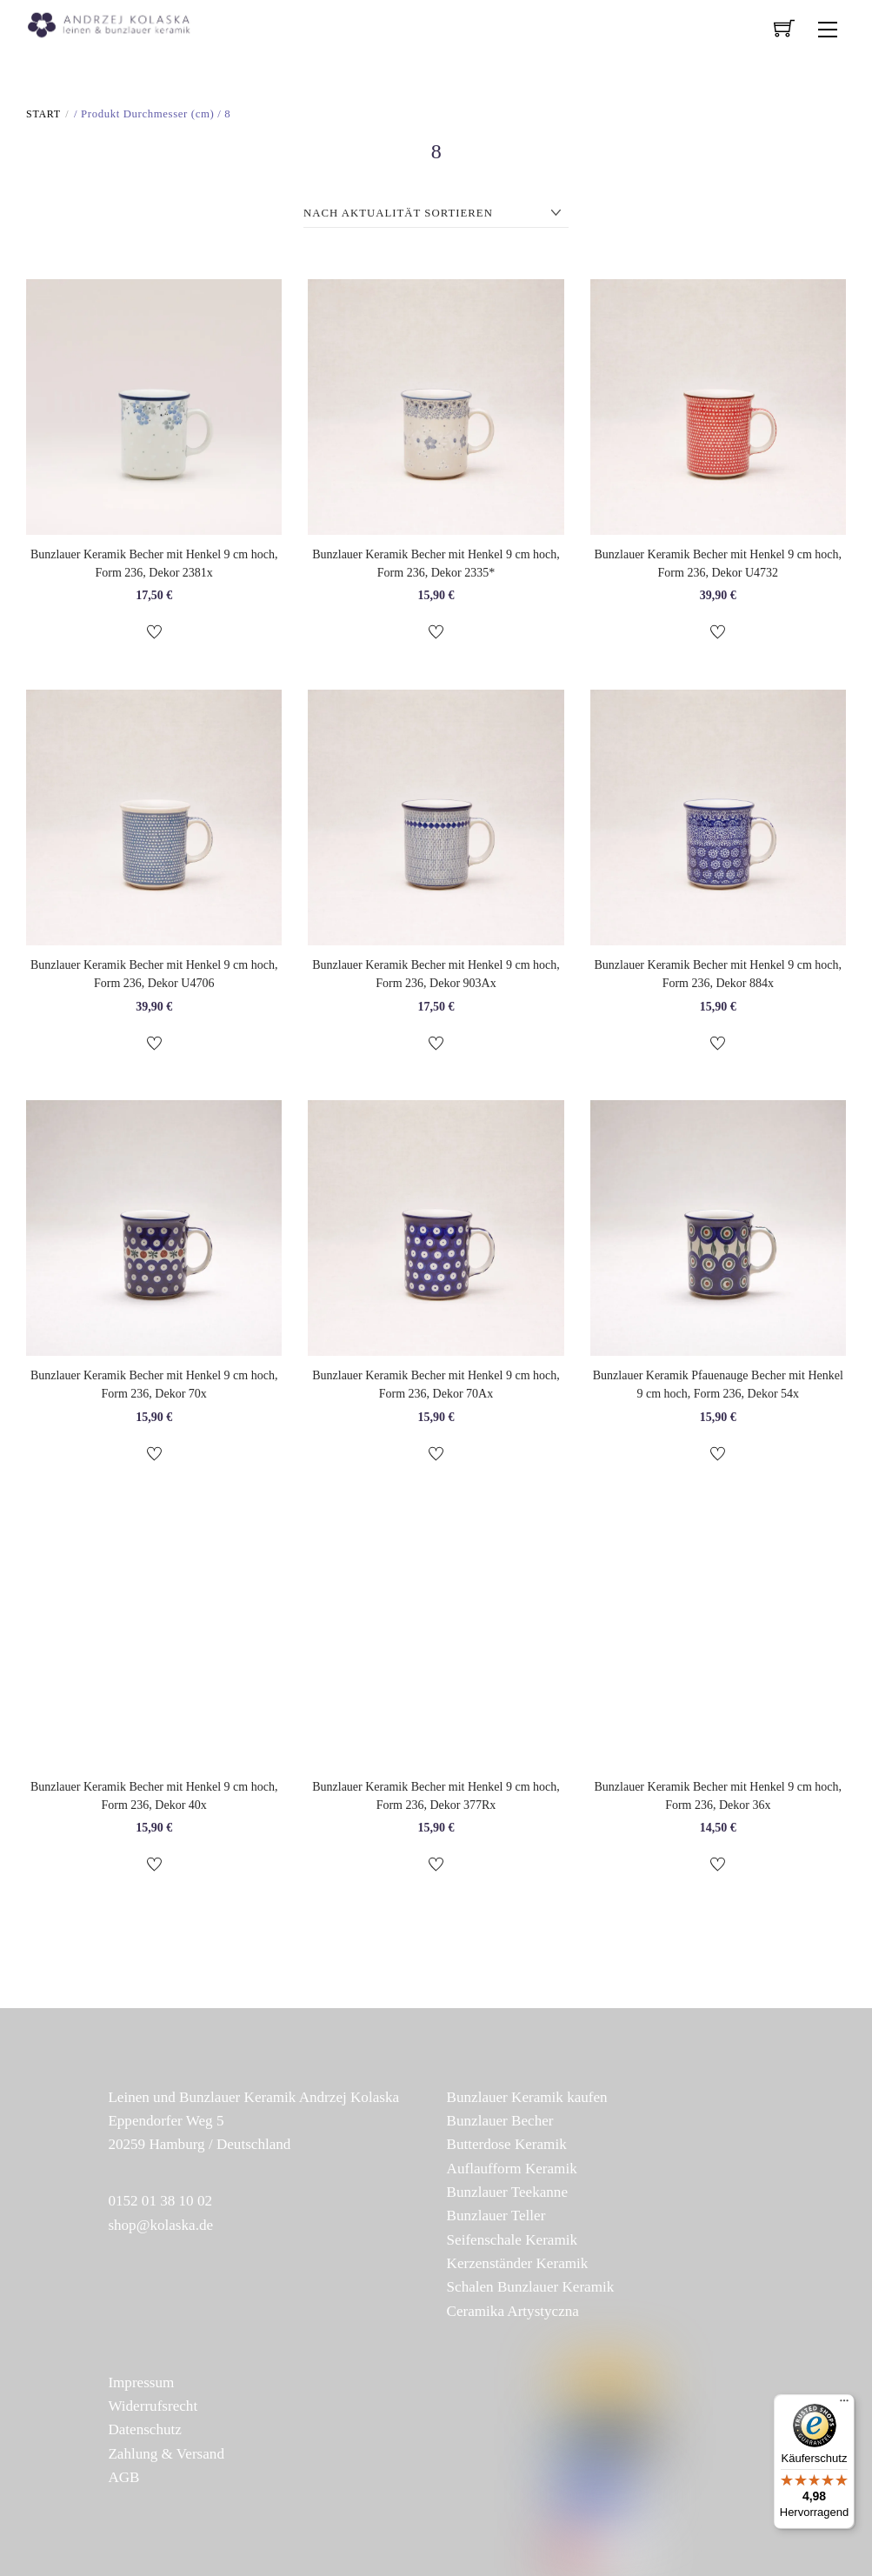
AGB (123, 2477)
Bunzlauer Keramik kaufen (527, 2097)
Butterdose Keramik (507, 2144)
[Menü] (844, 2404)
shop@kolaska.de (160, 2225)
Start (43, 114)
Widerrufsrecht (152, 2406)
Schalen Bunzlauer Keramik (531, 2287)
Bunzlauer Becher (500, 2120)
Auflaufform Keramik (512, 2168)
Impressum (141, 2382)
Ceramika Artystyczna (513, 2311)
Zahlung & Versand (166, 2454)
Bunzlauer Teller (496, 2215)
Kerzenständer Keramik (518, 2263)
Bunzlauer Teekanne (507, 2192)
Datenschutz (144, 2429)
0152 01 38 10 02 (160, 2200)
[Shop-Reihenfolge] (436, 213)
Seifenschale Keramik (512, 2240)
